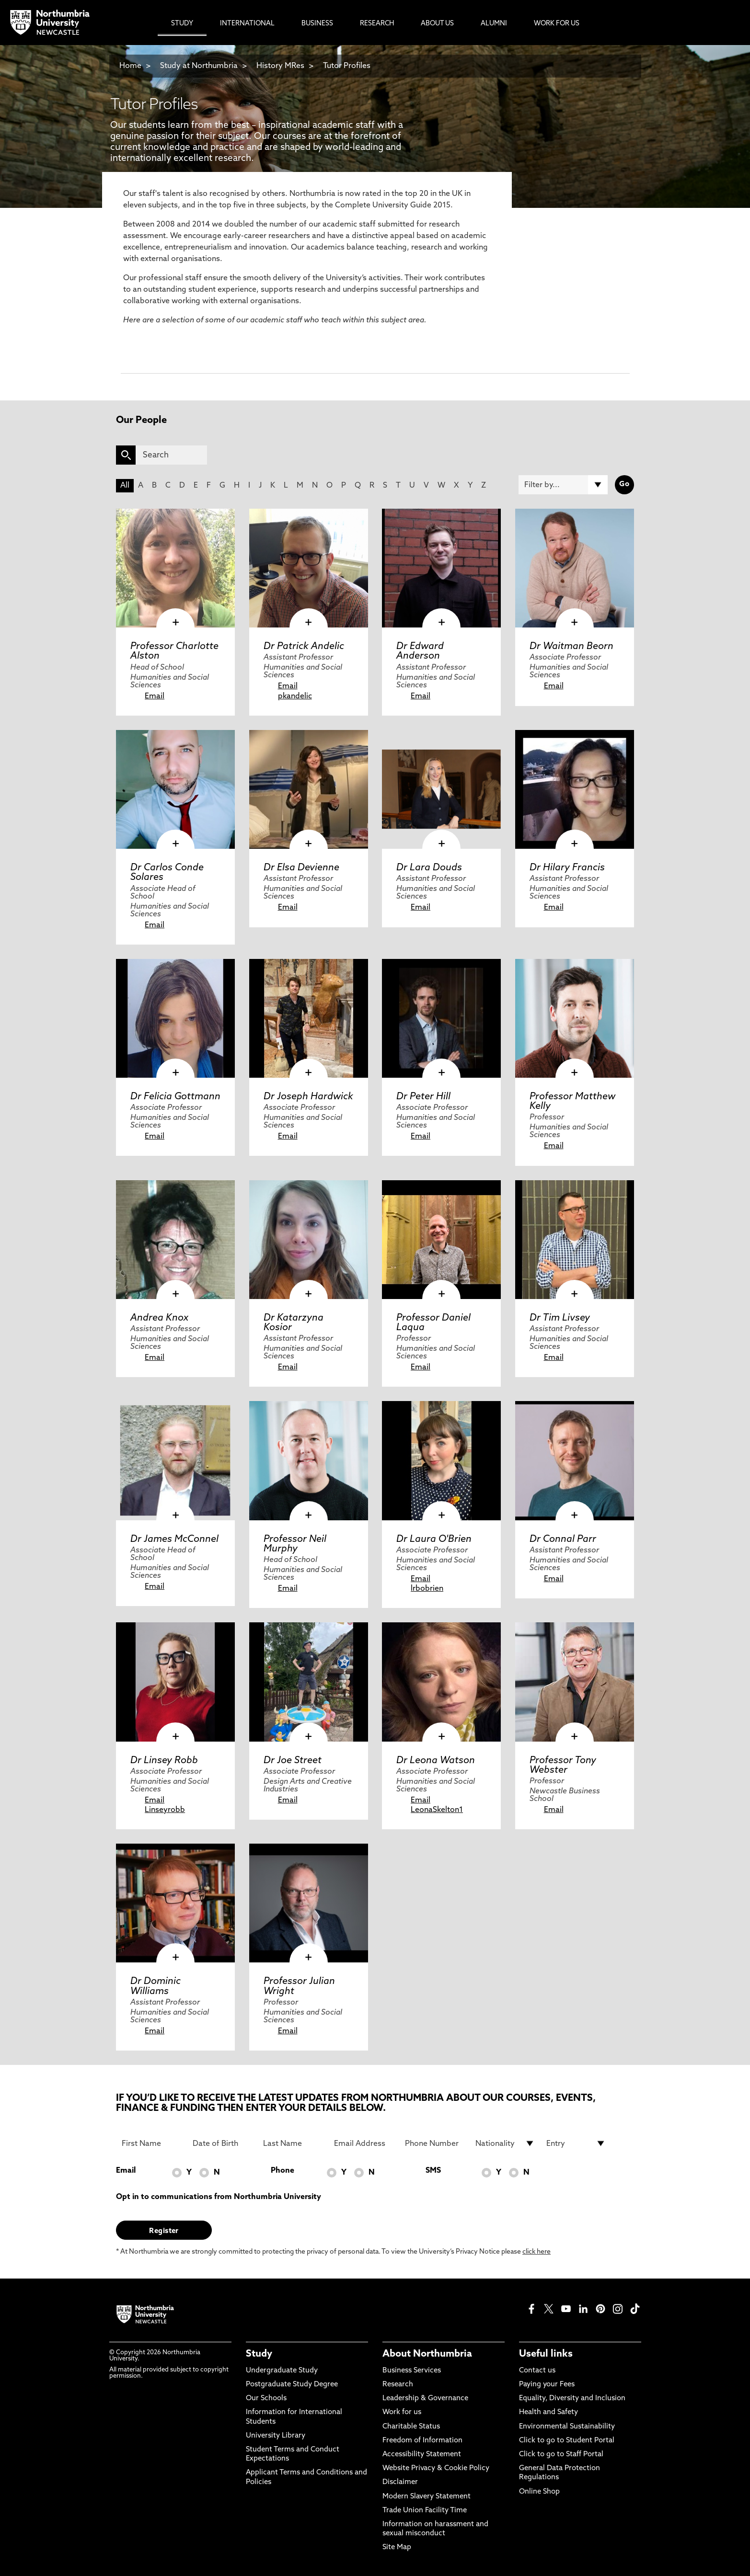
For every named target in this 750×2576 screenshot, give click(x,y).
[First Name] (151, 2143)
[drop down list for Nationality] (505, 2143)
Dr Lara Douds (429, 868)
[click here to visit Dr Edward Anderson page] (441, 568)
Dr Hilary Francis (567, 868)
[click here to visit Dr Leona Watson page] (441, 1681)
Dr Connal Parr (563, 1539)
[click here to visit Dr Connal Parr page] (574, 1460)
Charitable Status (411, 2426)
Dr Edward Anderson (420, 651)
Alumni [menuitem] (494, 23)
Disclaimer (400, 2482)
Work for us (401, 2412)
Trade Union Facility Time (424, 2510)
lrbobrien (427, 1589)
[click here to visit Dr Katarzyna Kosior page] (308, 1239)
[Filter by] (563, 484)
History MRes (280, 66)
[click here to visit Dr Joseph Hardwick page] (308, 1018)
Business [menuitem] (317, 23)
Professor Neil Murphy (295, 1544)
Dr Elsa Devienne (301, 868)
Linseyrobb (165, 1810)
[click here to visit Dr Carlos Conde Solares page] (175, 789)
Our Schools (266, 2398)
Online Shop (539, 2492)
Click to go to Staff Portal (561, 2454)
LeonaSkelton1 (437, 1810)
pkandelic (295, 696)
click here (536, 2252)
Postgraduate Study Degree (292, 2384)
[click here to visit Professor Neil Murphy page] (308, 1460)
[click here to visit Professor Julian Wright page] (308, 1903)
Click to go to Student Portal (566, 2440)
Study (259, 2354)
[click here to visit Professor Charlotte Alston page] (175, 568)
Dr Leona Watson (435, 1761)
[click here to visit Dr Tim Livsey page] (574, 1239)
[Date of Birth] (222, 2143)
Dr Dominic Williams (155, 1986)
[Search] (171, 455)
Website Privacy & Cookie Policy (435, 2468)
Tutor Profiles (346, 66)
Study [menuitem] (182, 23)
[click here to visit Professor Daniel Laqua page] (441, 1239)
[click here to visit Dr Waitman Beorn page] (574, 568)
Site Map (396, 2547)
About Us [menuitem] (437, 23)
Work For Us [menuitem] (556, 23)
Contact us (537, 2370)
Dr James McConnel (174, 1539)
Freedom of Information (422, 2440)
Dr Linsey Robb (164, 1761)
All (124, 486)
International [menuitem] (247, 23)
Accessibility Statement (421, 2454)
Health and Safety (548, 2412)
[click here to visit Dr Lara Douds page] (441, 789)
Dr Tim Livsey (560, 1318)
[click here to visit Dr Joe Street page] (308, 1681)
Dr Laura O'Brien (434, 1539)
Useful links (546, 2354)
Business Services (411, 2370)
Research (397, 2384)
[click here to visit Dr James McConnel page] (175, 1460)
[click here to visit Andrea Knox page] (175, 1239)
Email (154, 696)
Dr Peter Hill (423, 1097)
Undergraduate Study (282, 2370)
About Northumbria (427, 2354)
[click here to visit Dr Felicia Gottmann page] (175, 1018)
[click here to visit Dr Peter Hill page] (441, 1018)
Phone (282, 2171)
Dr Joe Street (293, 1761)
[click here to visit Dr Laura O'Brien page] (441, 1460)
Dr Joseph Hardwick (308, 1097)
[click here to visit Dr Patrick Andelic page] (308, 568)
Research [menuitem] (377, 23)
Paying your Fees (547, 2384)
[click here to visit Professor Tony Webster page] (574, 1681)
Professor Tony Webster (563, 1765)
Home (130, 66)
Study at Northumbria (199, 66)
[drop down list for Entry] (576, 2143)
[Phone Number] (434, 2143)
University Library (275, 2435)
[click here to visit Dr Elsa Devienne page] (308, 789)
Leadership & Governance (425, 2398)
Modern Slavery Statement (426, 2496)
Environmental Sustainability (567, 2426)
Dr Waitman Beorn (571, 646)
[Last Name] (292, 2143)
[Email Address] (363, 2143)
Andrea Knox (159, 1318)
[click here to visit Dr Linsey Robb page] (175, 1681)
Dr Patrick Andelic (304, 646)
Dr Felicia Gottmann (175, 1097)
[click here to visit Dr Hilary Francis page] (574, 789)
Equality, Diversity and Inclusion (572, 2398)
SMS (433, 2171)
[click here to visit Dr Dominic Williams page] (175, 1903)
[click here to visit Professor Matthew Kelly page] (574, 1018)
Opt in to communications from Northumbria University (218, 2197)
